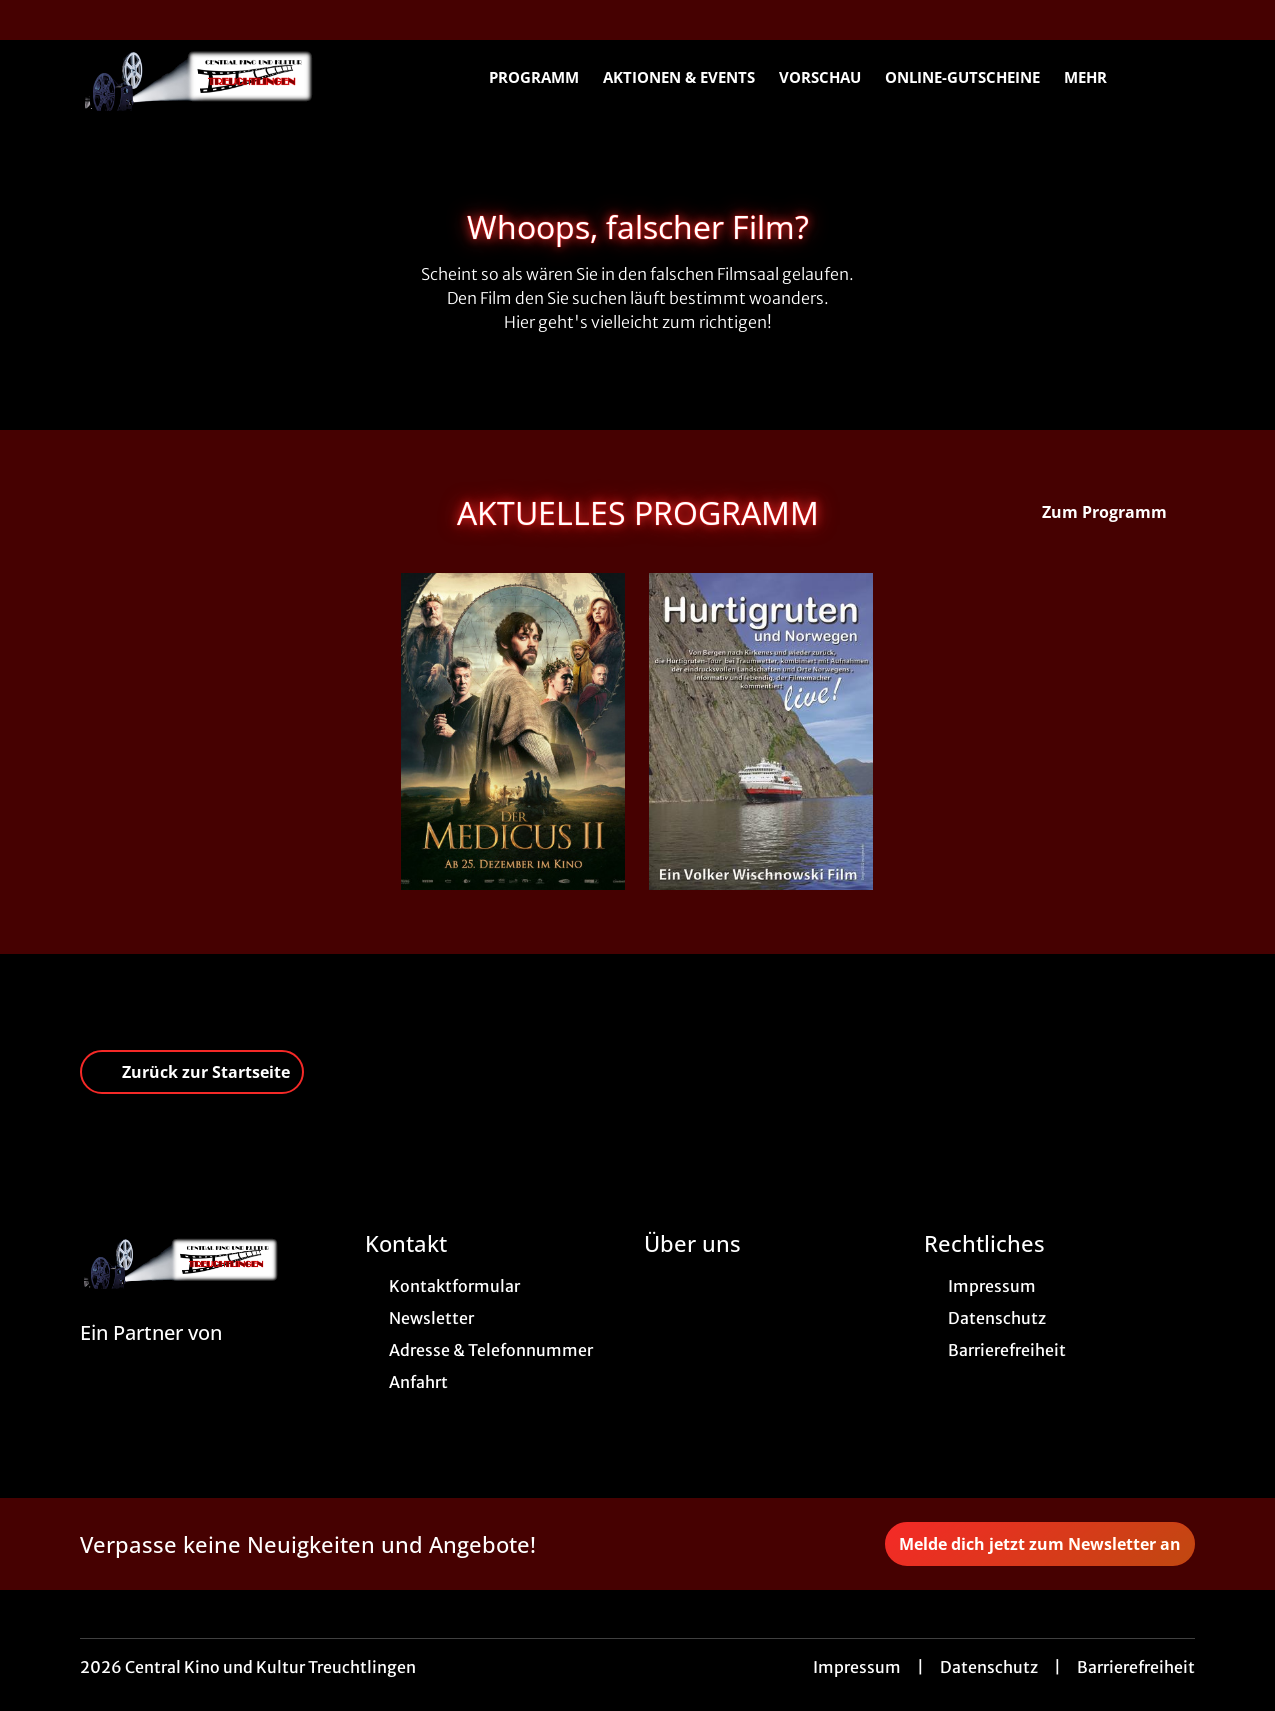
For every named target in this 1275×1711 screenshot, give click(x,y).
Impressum (857, 1667)
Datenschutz (989, 1667)
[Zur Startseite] (220, 76)
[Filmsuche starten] (1175, 76)
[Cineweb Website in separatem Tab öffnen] (151, 1358)
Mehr (1097, 77)
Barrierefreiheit (1136, 1667)
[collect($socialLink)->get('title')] (36, 20)
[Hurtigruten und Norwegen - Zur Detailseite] (761, 731)
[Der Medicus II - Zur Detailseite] (513, 731)
